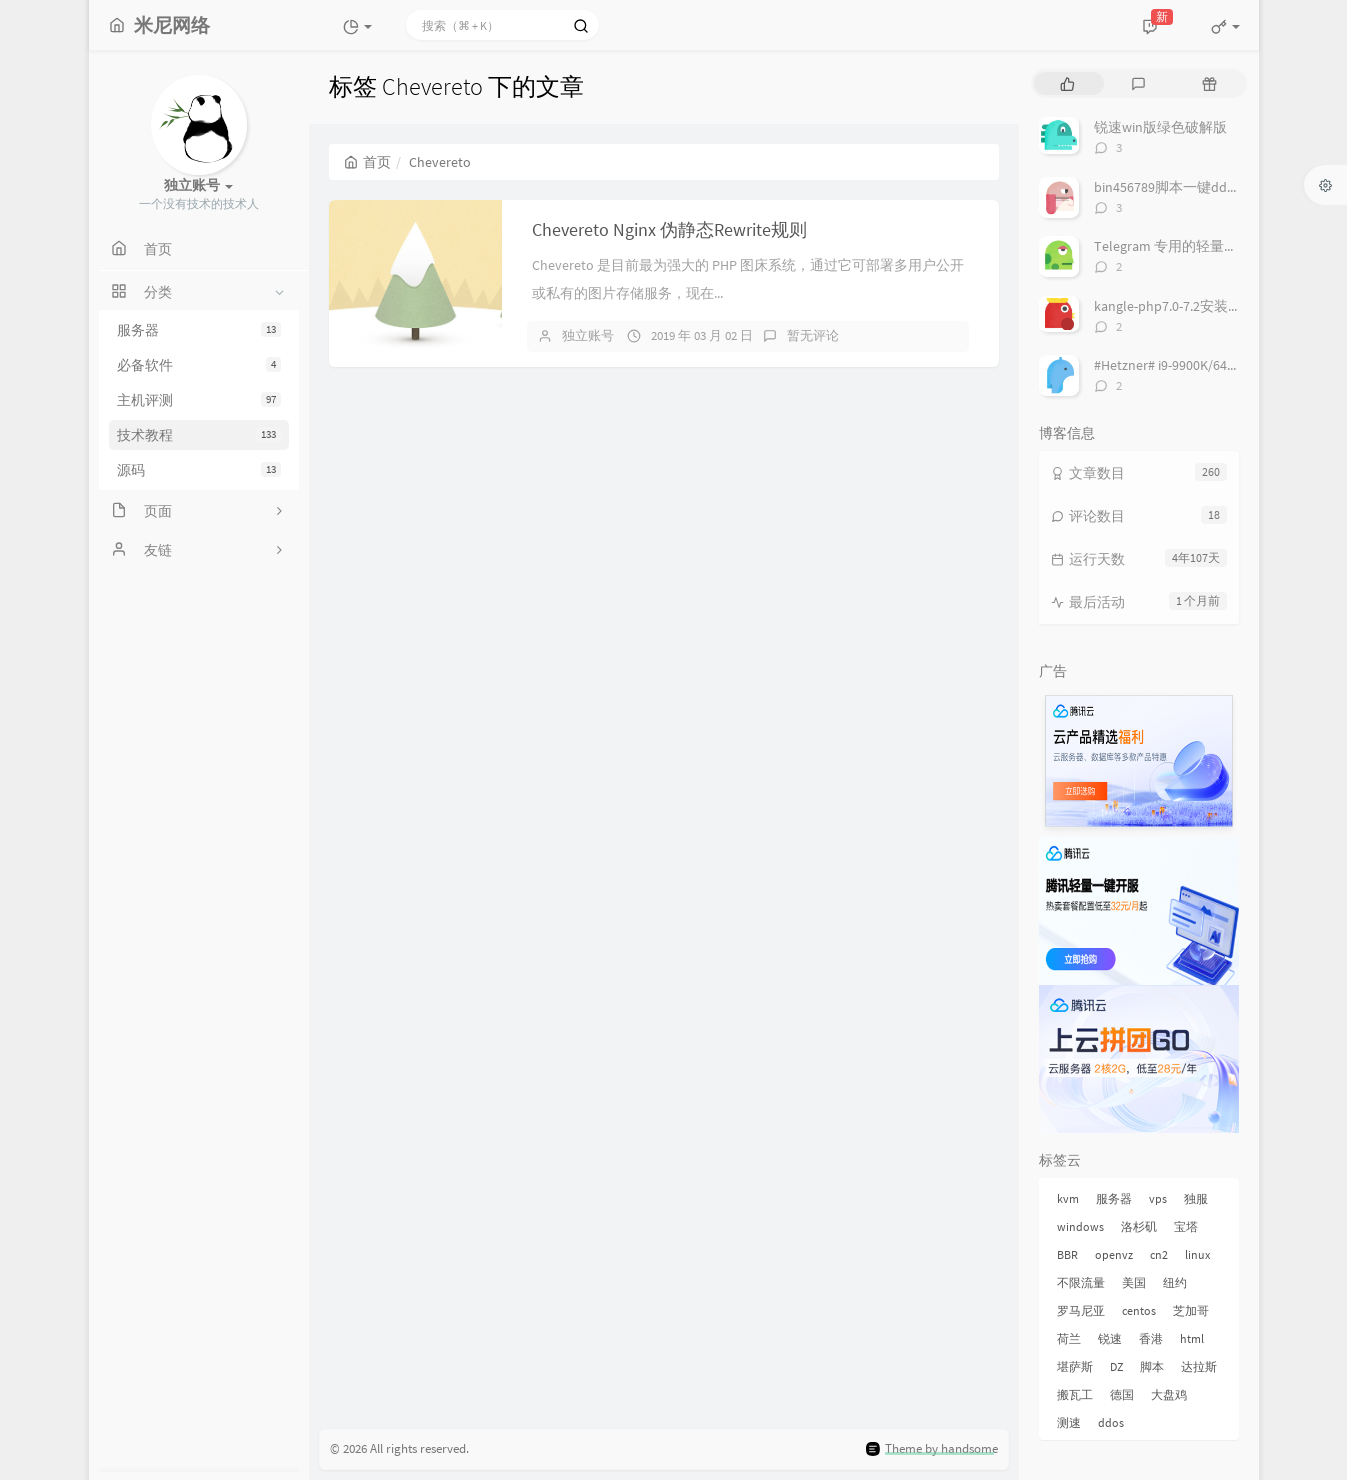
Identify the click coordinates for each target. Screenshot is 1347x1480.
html (1192, 1338)
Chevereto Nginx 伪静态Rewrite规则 (669, 229)
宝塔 (1186, 1226)
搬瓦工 (1075, 1394)
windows (1080, 1226)
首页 (367, 162)
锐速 (1110, 1338)
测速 (1069, 1422)
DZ (1116, 1366)
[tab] (1067, 83)
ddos (1111, 1422)
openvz (1114, 1254)
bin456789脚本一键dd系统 (1174, 187)
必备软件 (199, 365)
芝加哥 (1191, 1310)
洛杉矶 (1139, 1226)
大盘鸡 (1169, 1394)
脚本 (1152, 1366)
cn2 (1159, 1254)
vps (1158, 1198)
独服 (1196, 1198)
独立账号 (588, 335)
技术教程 (199, 435)
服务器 (199, 330)
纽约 (1175, 1282)
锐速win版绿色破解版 (1160, 127)
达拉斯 (1199, 1366)
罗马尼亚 (1081, 1310)
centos (1139, 1310)
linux (1197, 1254)
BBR (1067, 1254)
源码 (199, 470)
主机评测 (199, 400)
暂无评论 (813, 335)
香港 (1151, 1338)
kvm (1068, 1198)
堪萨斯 (1075, 1366)
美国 (1134, 1282)
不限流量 (1081, 1282)
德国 (1122, 1394)
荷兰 (1069, 1338)
